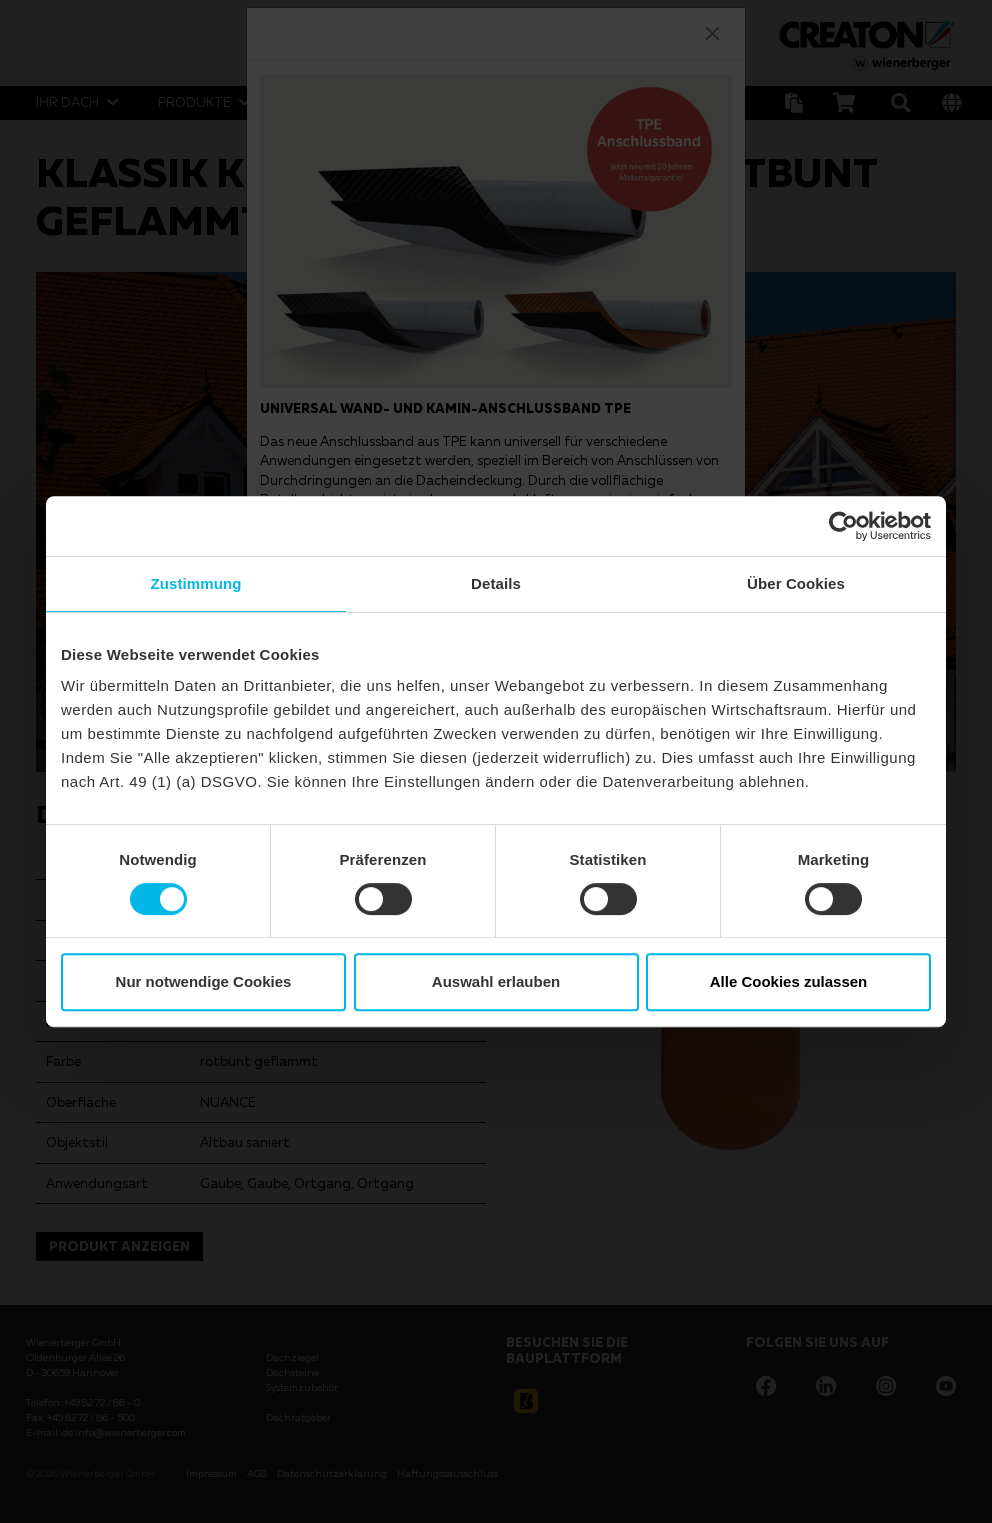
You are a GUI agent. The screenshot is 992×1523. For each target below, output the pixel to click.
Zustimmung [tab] (196, 583)
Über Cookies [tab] (796, 583)
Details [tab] (496, 583)
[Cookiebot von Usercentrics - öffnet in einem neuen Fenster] (843, 526)
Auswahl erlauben (496, 981)
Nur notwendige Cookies (204, 981)
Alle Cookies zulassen (789, 981)
